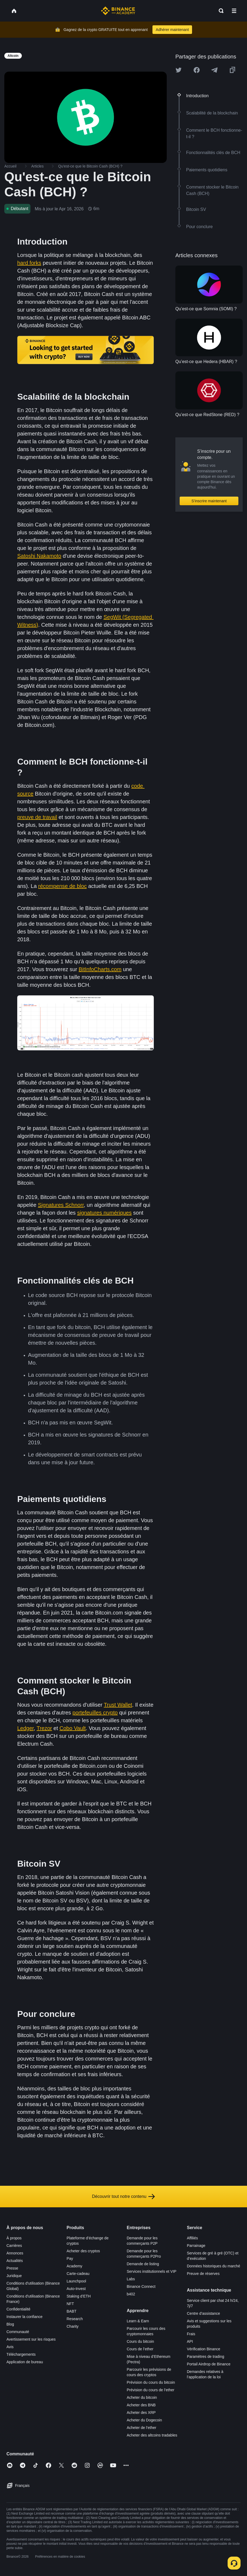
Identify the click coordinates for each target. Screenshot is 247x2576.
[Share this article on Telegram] (214, 70)
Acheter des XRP (141, 2412)
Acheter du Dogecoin (144, 2420)
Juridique (14, 2276)
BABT (71, 2311)
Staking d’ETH (79, 2296)
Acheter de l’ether (141, 2427)
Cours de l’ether (140, 2349)
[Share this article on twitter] (178, 70)
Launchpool (76, 2281)
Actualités (14, 2260)
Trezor (44, 1728)
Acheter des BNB (141, 2405)
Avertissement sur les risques (31, 2339)
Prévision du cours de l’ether (151, 2390)
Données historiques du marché (213, 2266)
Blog (10, 2324)
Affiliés (192, 2238)
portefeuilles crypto (95, 1713)
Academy (74, 2266)
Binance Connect (141, 2286)
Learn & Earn (138, 2321)
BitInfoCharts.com (100, 969)
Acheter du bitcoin (142, 2397)
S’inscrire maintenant (209, 501)
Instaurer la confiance (24, 2316)
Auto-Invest (76, 2288)
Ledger (25, 1728)
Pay (70, 2258)
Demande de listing (143, 2264)
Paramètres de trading (205, 2356)
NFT (70, 2304)
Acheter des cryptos (83, 2251)
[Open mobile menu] (234, 11)
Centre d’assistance (203, 2313)
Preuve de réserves (203, 2273)
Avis (9, 2347)
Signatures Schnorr (61, 1205)
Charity (72, 2326)
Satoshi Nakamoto (39, 556)
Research (75, 2319)
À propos (14, 2238)
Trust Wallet (118, 1705)
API (190, 2341)
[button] (234, 11)
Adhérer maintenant (172, 29)
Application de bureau (24, 2362)
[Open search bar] (219, 11)
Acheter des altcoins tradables (152, 2435)
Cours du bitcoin (140, 2341)
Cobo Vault (73, 1728)
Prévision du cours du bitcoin (151, 2382)
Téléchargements (21, 2354)
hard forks (29, 263)
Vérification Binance (203, 2349)
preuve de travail (37, 817)
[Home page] (118, 10)
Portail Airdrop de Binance (209, 2364)
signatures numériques (104, 1213)
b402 (131, 2294)
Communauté (17, 2332)
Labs (131, 2279)
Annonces (14, 2253)
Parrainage (196, 2245)
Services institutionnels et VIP (151, 2271)
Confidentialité (18, 2309)
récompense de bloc (62, 886)
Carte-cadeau (78, 2273)
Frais (191, 2334)
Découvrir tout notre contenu (123, 2196)
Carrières (14, 2245)
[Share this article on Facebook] (196, 70)
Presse (12, 2268)
